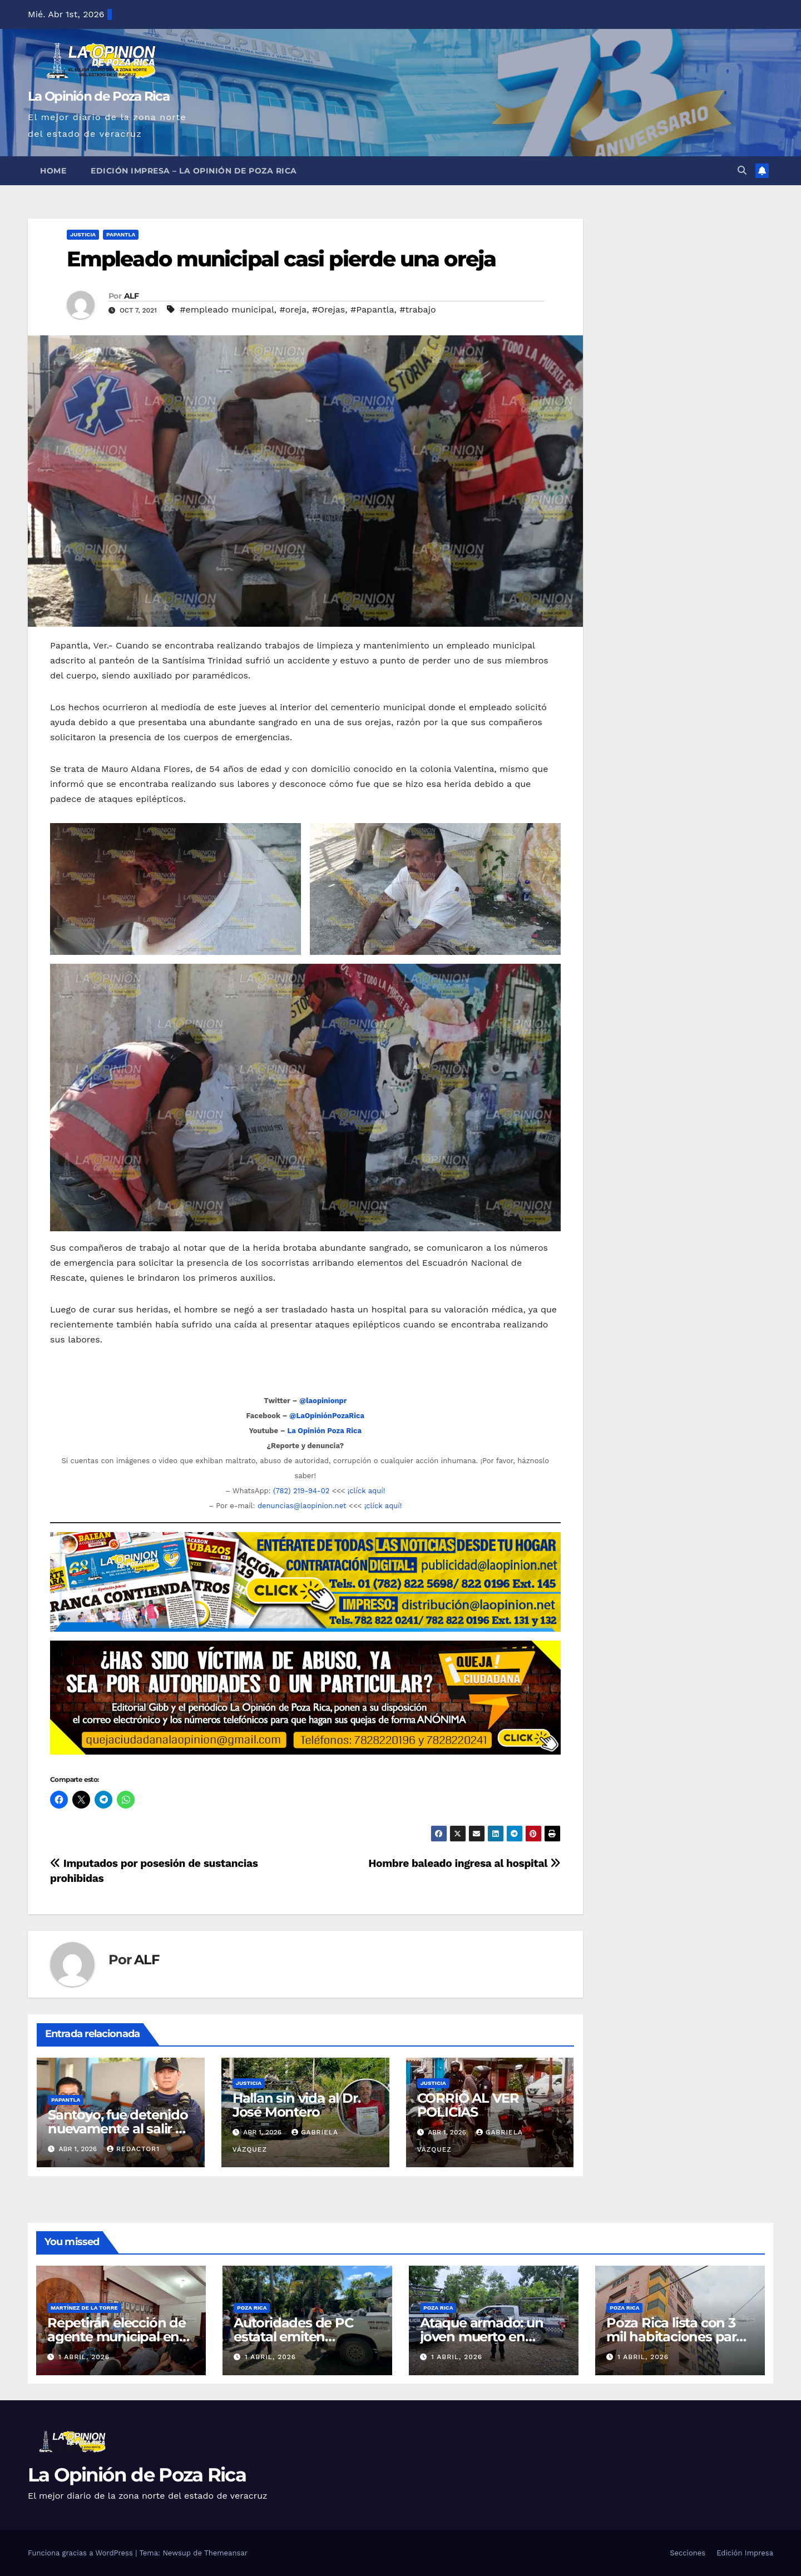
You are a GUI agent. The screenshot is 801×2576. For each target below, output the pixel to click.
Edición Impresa (744, 2553)
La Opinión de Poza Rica (98, 96)
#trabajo (417, 309)
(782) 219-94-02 (301, 1491)
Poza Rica (251, 2308)
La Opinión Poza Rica (324, 1430)
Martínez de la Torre (84, 2308)
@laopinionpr (323, 1400)
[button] (742, 170)
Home (53, 171)
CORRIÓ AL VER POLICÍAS (468, 2105)
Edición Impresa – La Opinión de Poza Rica (194, 171)
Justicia (83, 234)
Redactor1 (133, 2149)
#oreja (293, 309)
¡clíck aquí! (366, 1491)
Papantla (120, 234)
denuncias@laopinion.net (302, 1506)
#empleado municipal (227, 309)
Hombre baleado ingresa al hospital (464, 1863)
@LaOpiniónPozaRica (326, 1415)
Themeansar (226, 2553)
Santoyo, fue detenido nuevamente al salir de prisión (120, 2129)
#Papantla (372, 309)
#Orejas (328, 309)
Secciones (687, 2553)
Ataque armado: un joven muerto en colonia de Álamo (481, 2337)
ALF (131, 296)
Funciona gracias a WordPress (81, 2553)
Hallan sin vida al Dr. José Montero (296, 2105)
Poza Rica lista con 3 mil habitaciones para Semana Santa (675, 2337)
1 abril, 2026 (84, 2357)
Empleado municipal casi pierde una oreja (281, 259)
